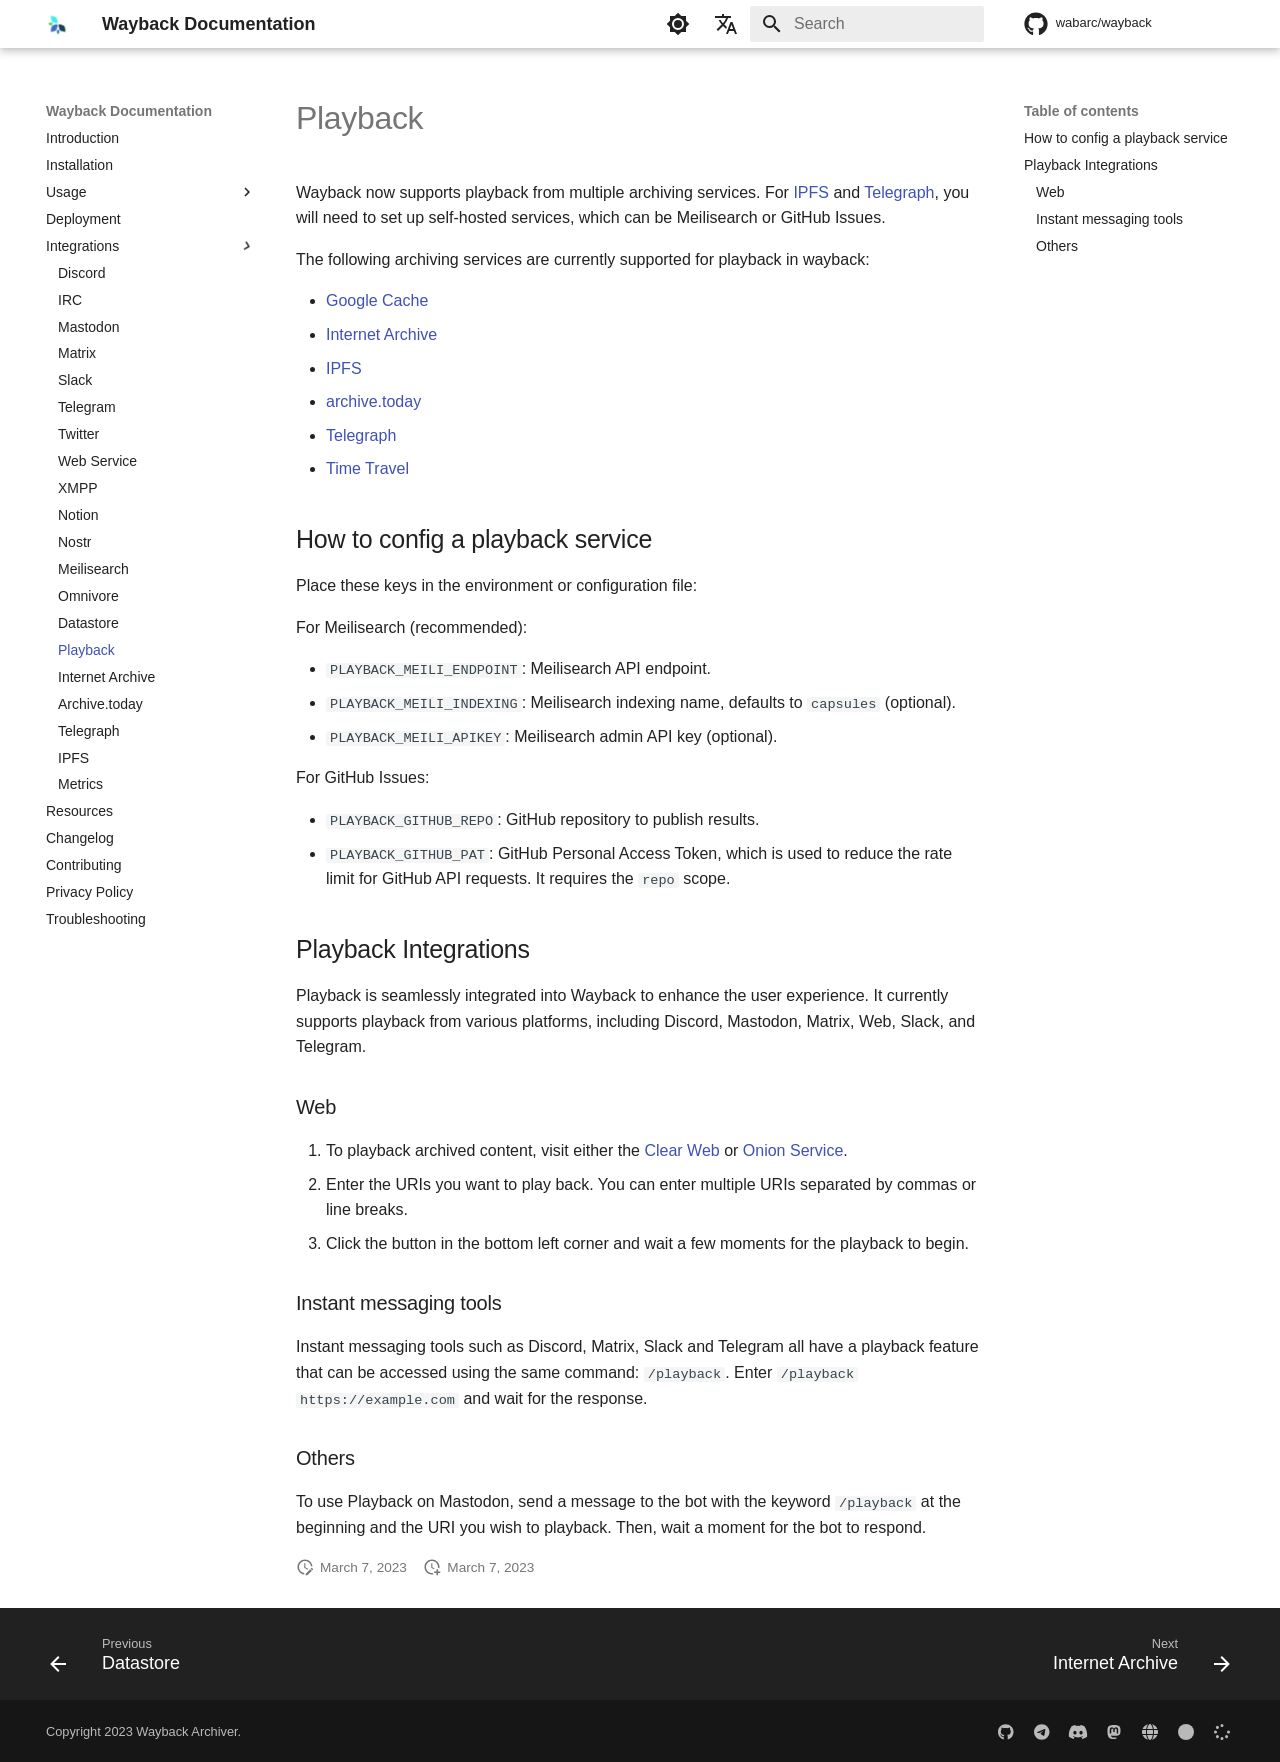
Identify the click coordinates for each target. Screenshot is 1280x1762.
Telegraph (899, 192)
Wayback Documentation (129, 111)
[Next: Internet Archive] (1135, 1658)
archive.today (373, 401)
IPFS (811, 192)
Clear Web (681, 1149)
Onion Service (793, 1149)
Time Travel (367, 468)
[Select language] (726, 24)
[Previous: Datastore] (121, 1658)
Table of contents (1081, 111)
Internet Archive (381, 334)
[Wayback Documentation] (58, 24)
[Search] (867, 24)
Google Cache (377, 300)
